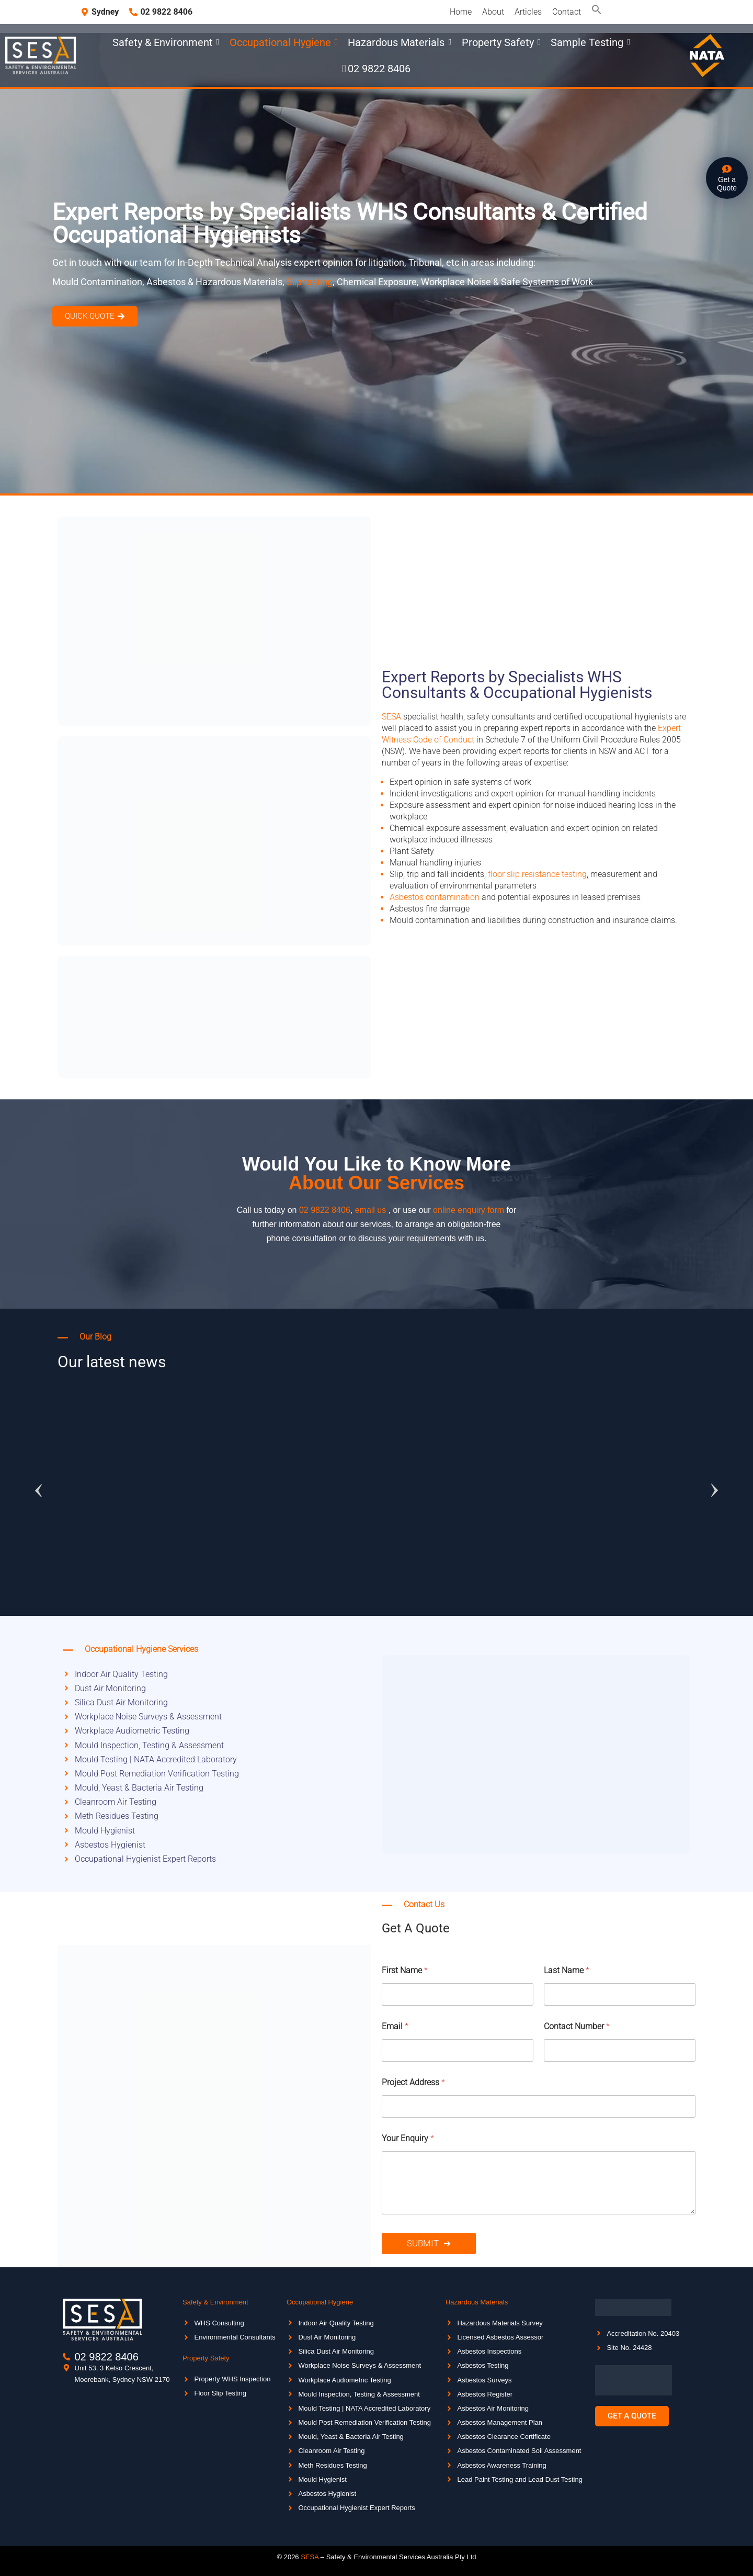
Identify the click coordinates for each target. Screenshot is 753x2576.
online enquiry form (470, 1210)
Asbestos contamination (435, 897)
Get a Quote (727, 183)
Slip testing (310, 281)
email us (370, 1210)
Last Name (566, 1970)
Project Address (413, 2082)
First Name (405, 1970)
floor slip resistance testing (537, 874)
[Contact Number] (619, 2050)
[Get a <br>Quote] (727, 169)
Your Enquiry (408, 2138)
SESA (391, 717)
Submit (423, 2243)
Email (395, 2026)
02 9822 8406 (324, 1210)
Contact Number (577, 2026)
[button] (596, 12)
